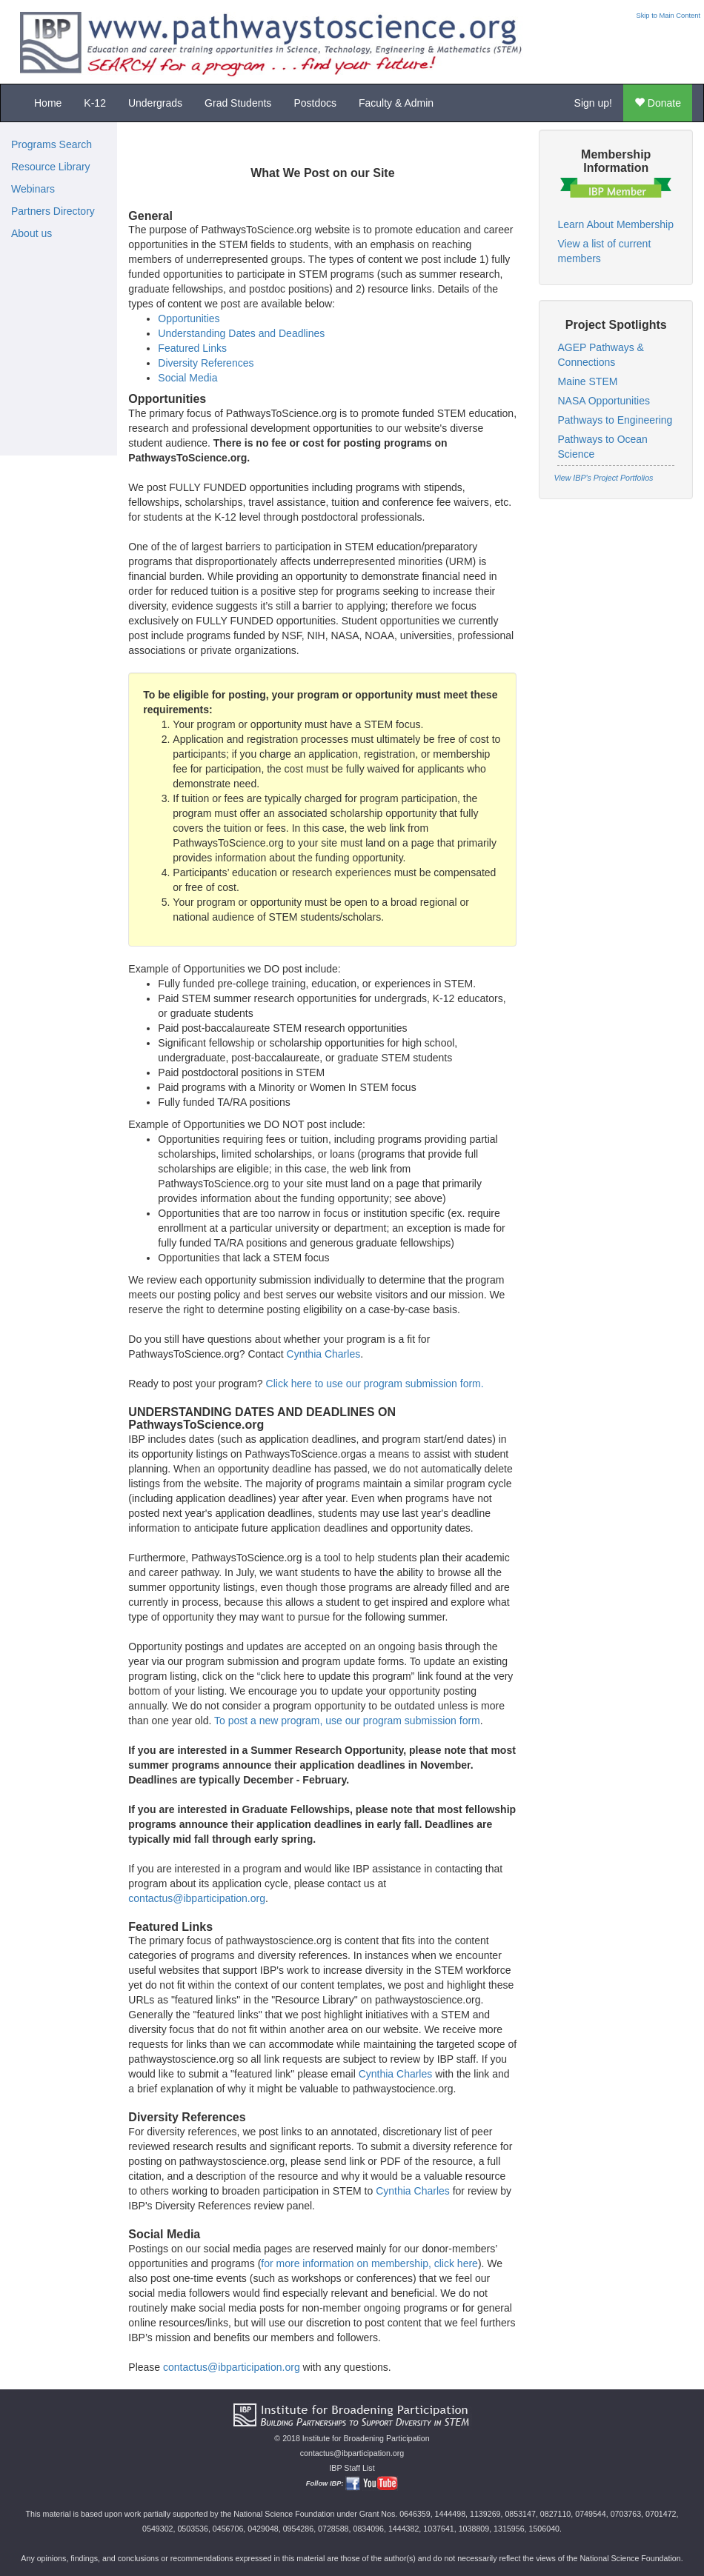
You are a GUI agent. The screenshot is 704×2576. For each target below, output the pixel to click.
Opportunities (188, 318)
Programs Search (51, 144)
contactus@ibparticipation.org (196, 1898)
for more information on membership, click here (369, 2263)
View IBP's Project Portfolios (603, 477)
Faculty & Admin (396, 103)
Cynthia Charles (324, 1354)
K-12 (95, 103)
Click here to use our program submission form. (375, 1383)
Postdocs (314, 103)
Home (48, 103)
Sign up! (593, 103)
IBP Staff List (351, 2467)
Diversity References (205, 363)
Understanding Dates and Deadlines (241, 333)
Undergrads (155, 103)
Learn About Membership (615, 224)
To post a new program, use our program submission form (347, 1720)
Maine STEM (587, 381)
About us (31, 233)
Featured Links (192, 348)
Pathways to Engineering (614, 420)
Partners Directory (53, 211)
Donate (657, 103)
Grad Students (238, 103)
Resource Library (50, 167)
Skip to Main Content (668, 15)
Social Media (187, 378)
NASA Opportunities (603, 401)
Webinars (33, 189)
